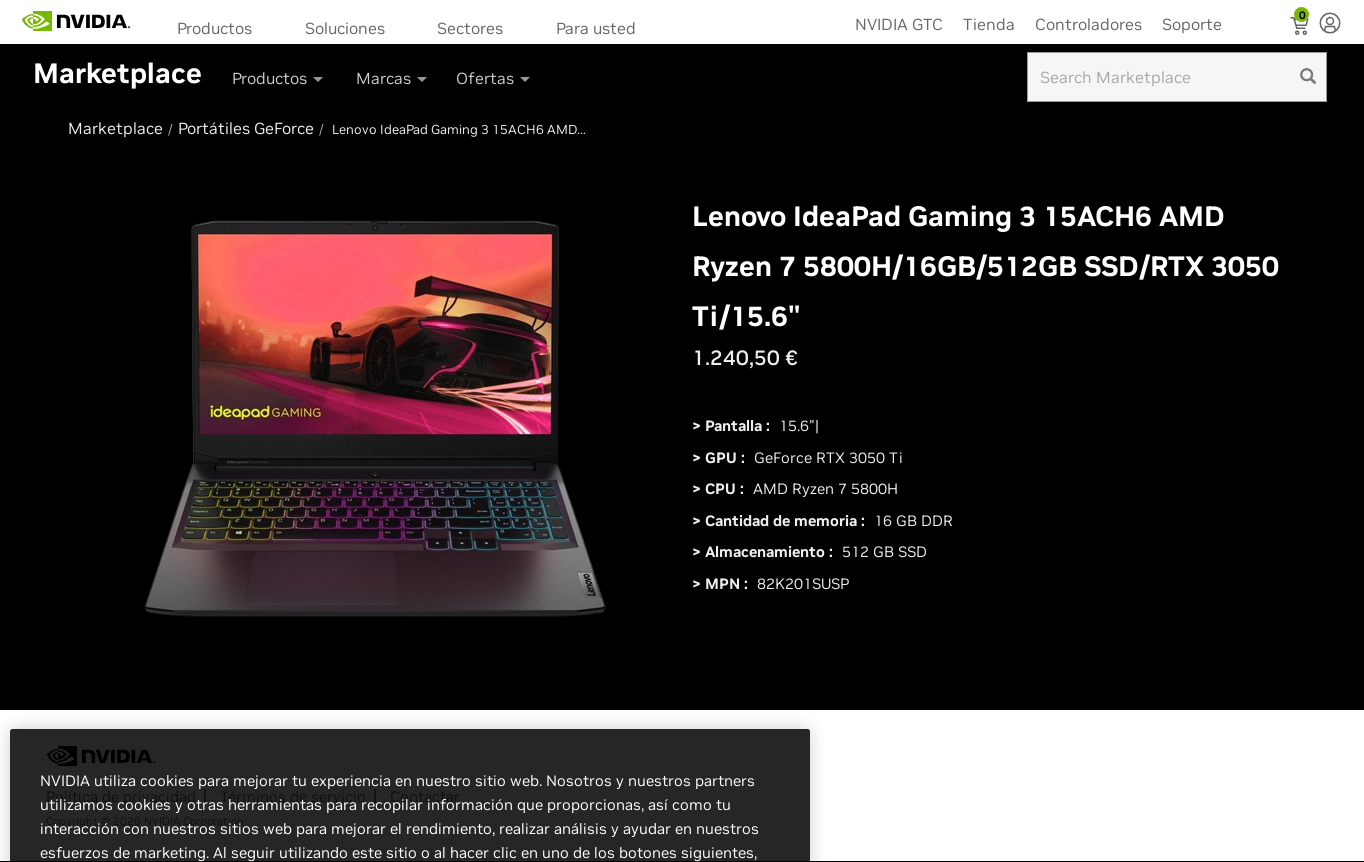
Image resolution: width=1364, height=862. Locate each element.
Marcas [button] (393, 78)
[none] (1330, 25)
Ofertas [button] (494, 78)
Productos (214, 28)
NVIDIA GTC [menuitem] (899, 24)
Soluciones (345, 28)
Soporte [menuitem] (1192, 24)
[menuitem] (221, 26)
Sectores (470, 28)
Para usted (596, 28)
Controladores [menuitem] (1088, 24)
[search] (1308, 77)
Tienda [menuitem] (989, 24)
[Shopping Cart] (1301, 28)
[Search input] (1177, 77)
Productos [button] (279, 78)
